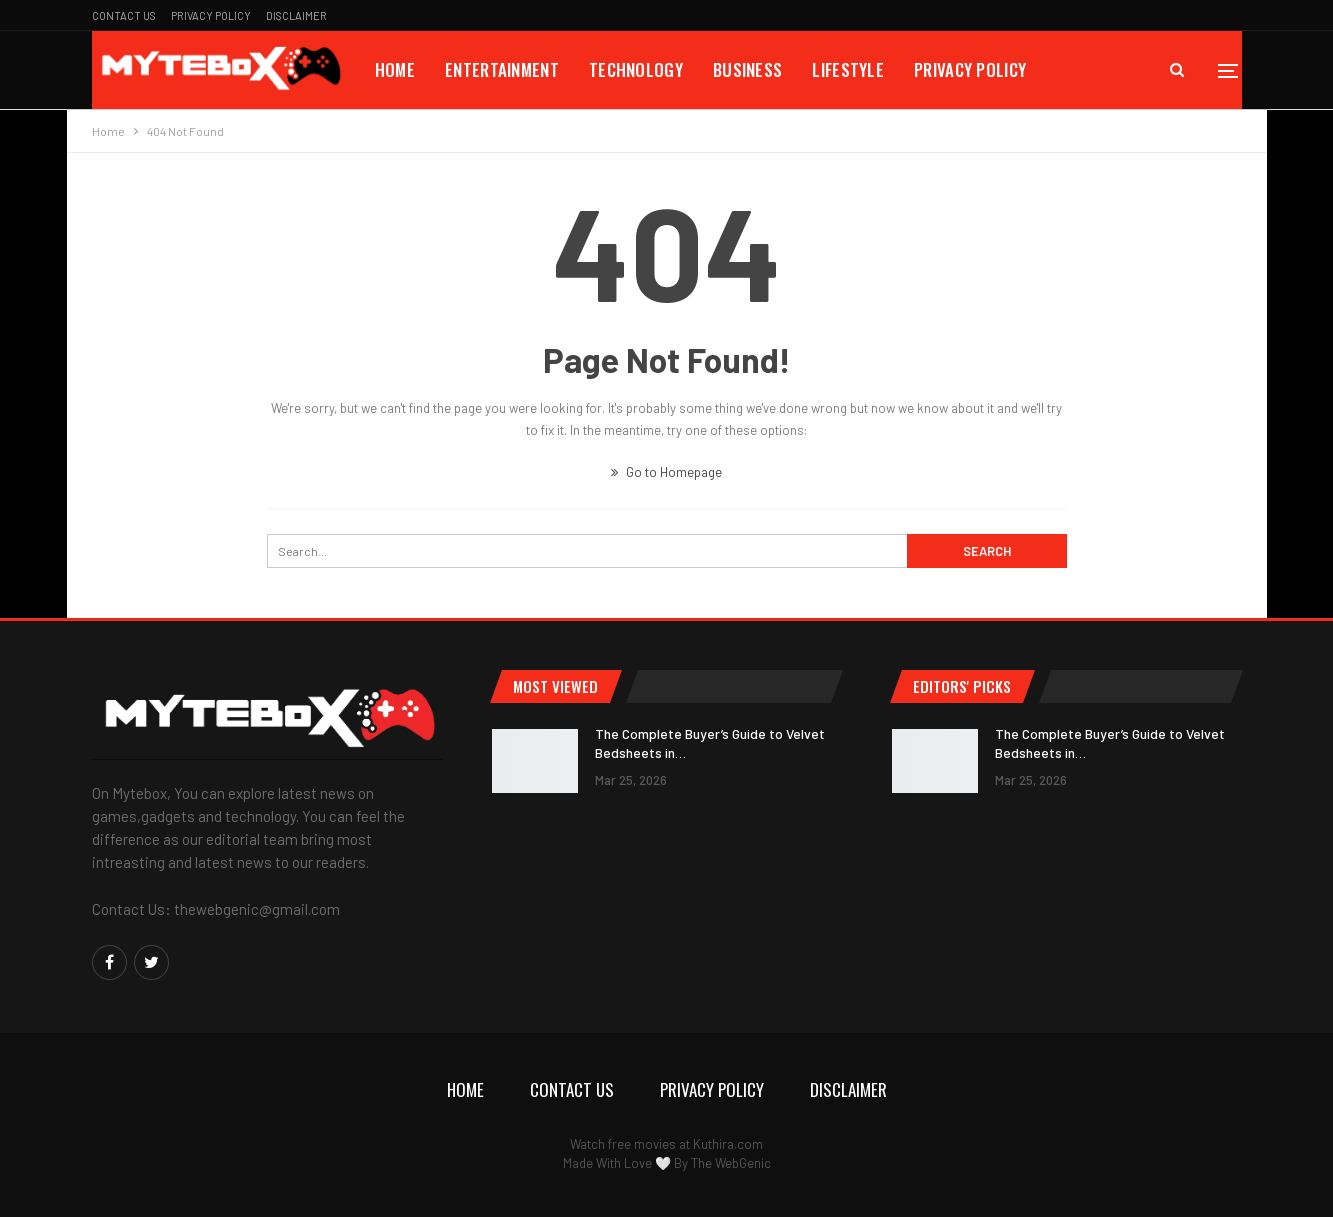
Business (747, 69)
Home (395, 69)
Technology (636, 69)
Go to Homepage (666, 472)
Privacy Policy (211, 15)
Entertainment (502, 69)
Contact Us (124, 15)
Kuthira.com (728, 1144)
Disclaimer (296, 15)
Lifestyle (848, 69)
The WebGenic (731, 1163)
